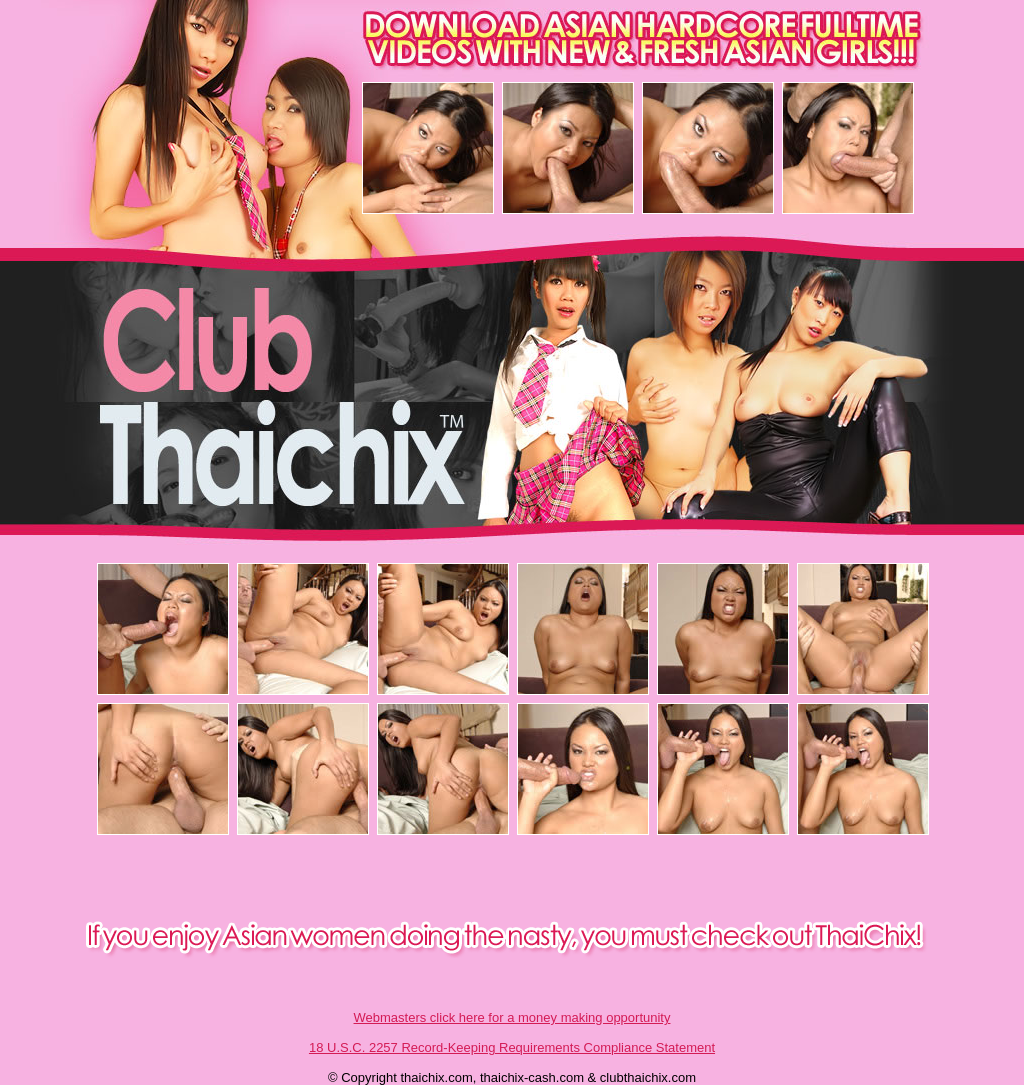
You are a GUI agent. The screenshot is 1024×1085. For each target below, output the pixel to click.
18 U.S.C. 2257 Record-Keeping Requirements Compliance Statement (512, 1047)
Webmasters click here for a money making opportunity (512, 1017)
